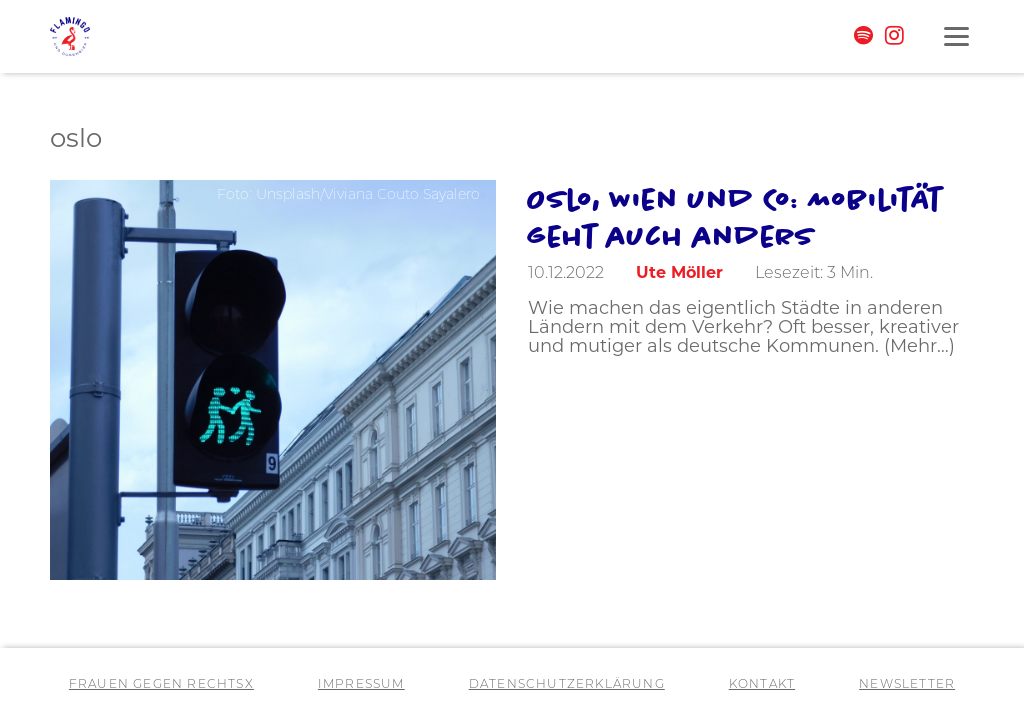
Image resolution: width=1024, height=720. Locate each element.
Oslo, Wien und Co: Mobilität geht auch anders (735, 217)
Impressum (361, 685)
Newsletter (907, 685)
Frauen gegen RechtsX (161, 685)
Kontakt (762, 685)
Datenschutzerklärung (567, 685)
